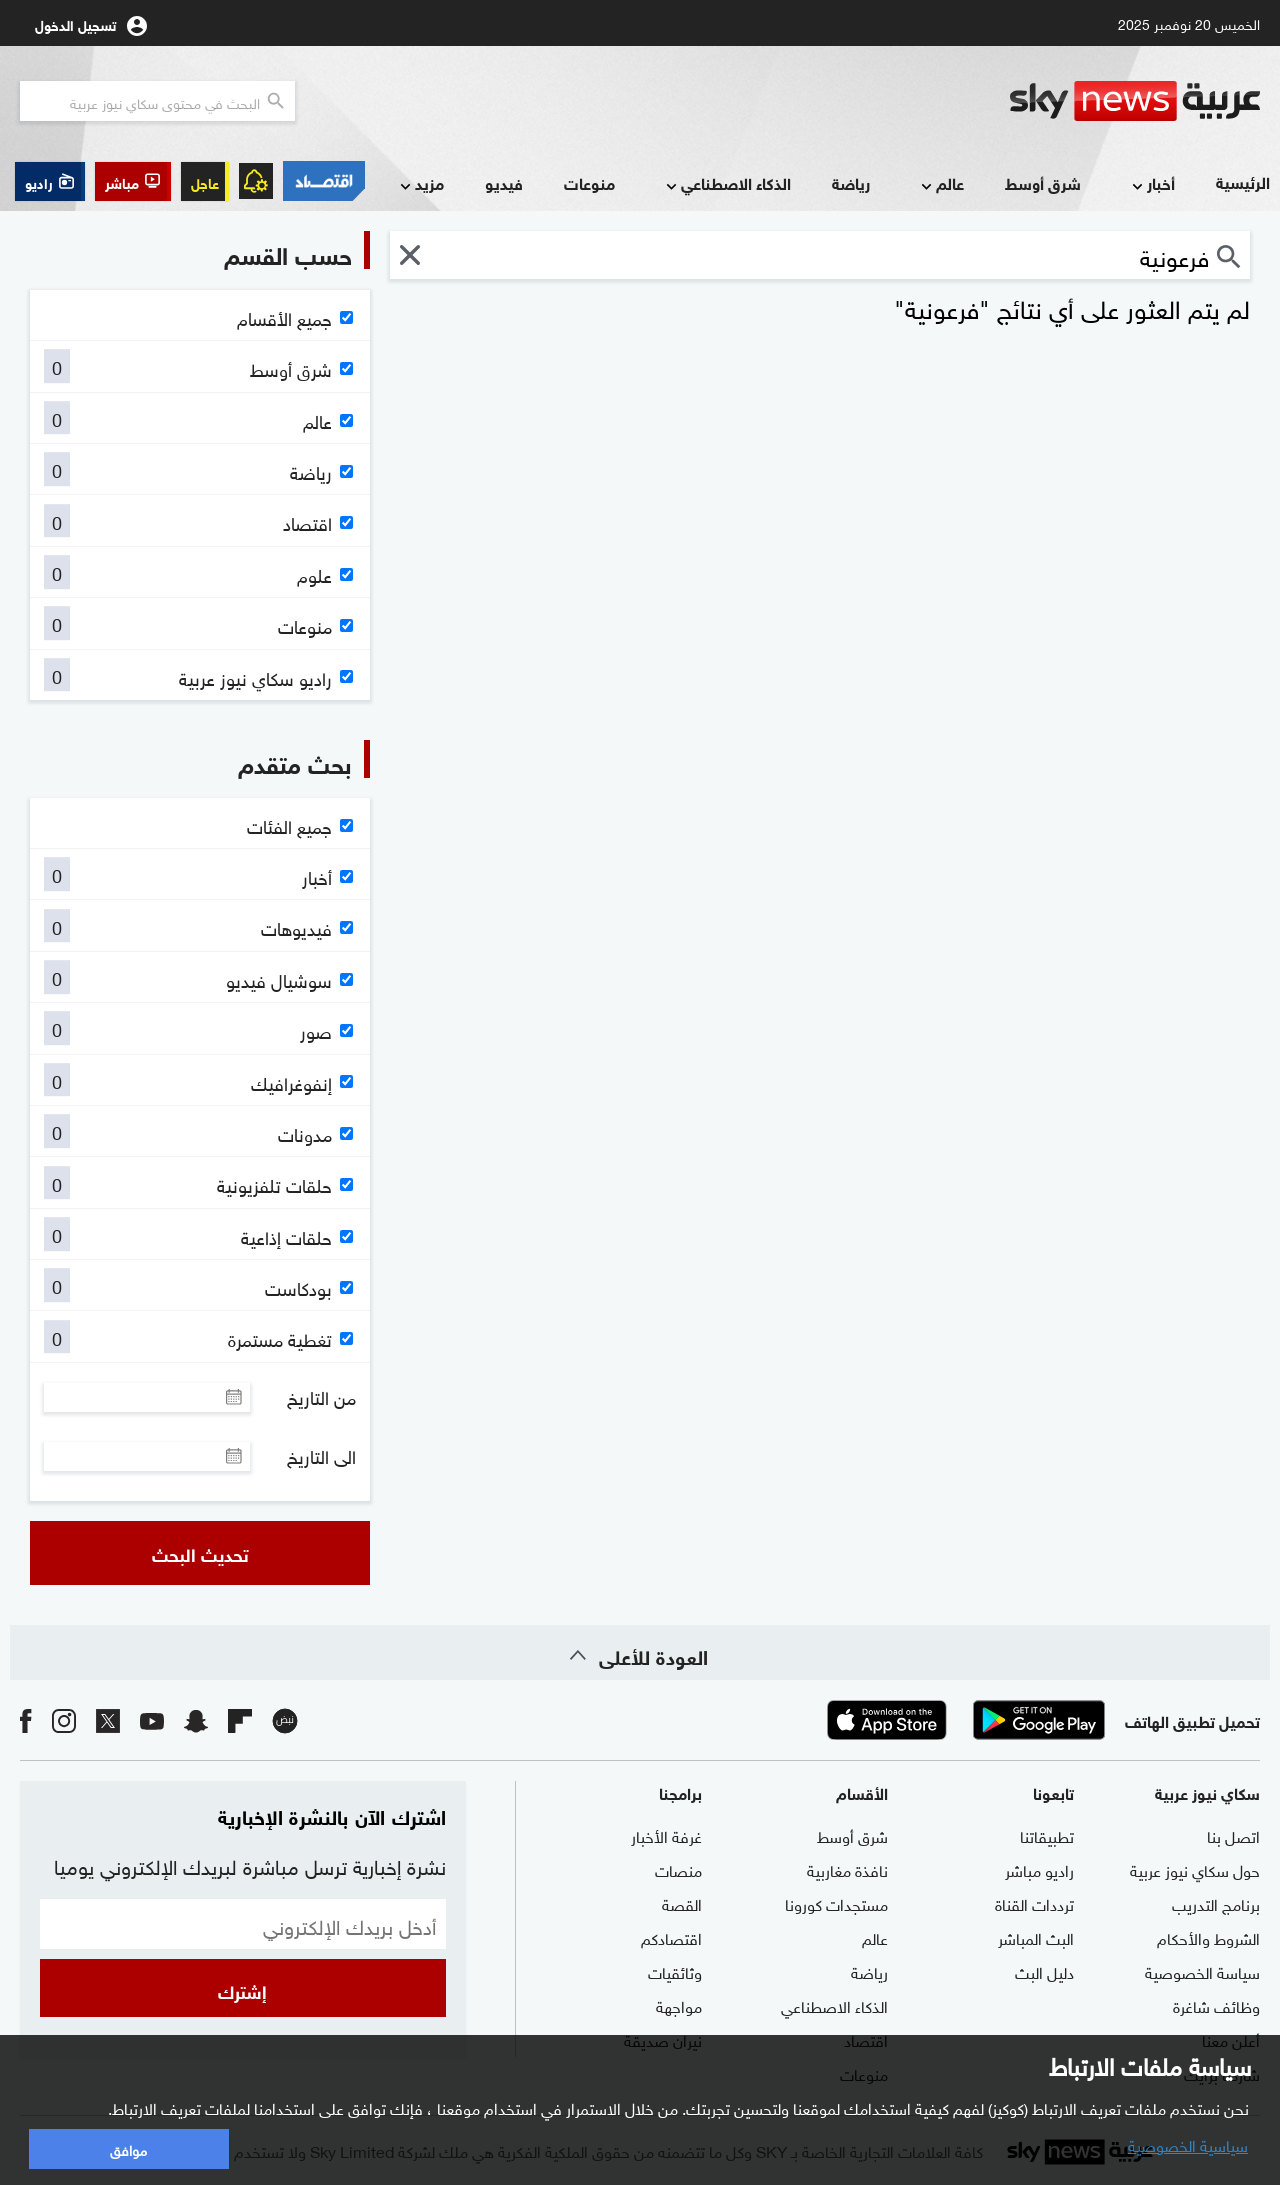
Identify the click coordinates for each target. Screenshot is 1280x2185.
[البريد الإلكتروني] (243, 1924)
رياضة (851, 182)
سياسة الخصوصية (1202, 1971)
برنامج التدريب (1216, 1903)
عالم (940, 184)
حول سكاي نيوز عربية (1195, 1869)
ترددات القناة (1034, 1903)
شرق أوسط (1043, 182)
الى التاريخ (321, 1456)
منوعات (589, 182)
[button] (133, 181)
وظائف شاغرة (1216, 2005)
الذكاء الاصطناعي (726, 184)
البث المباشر (1036, 1937)
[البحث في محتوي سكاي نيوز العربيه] (157, 101)
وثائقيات (675, 1971)
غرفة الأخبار (666, 1835)
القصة (682, 1903)
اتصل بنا (1233, 1835)
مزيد (420, 184)
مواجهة (679, 2005)
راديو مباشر (1039, 1869)
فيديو (504, 182)
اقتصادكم (671, 1937)
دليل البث (1044, 1971)
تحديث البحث (200, 1553)
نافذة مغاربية (847, 1869)
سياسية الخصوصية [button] (1188, 2144)
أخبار (1151, 184)
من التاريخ (321, 1397)
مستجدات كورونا (836, 1903)
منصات (678, 1869)
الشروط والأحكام (1208, 1937)
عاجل (205, 181)
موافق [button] (128, 2148)
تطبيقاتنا (1047, 1835)
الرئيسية (1243, 181)
